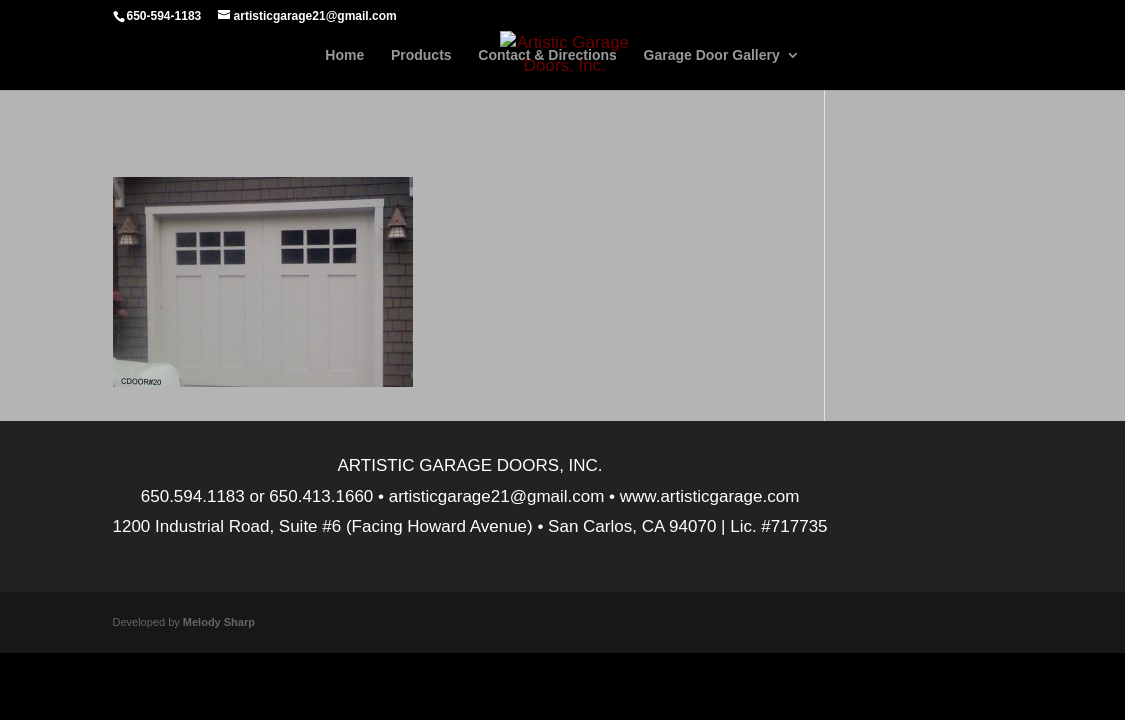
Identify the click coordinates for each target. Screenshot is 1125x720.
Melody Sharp (219, 622)
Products (421, 55)
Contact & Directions (547, 55)
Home (344, 55)
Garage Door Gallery (712, 55)
